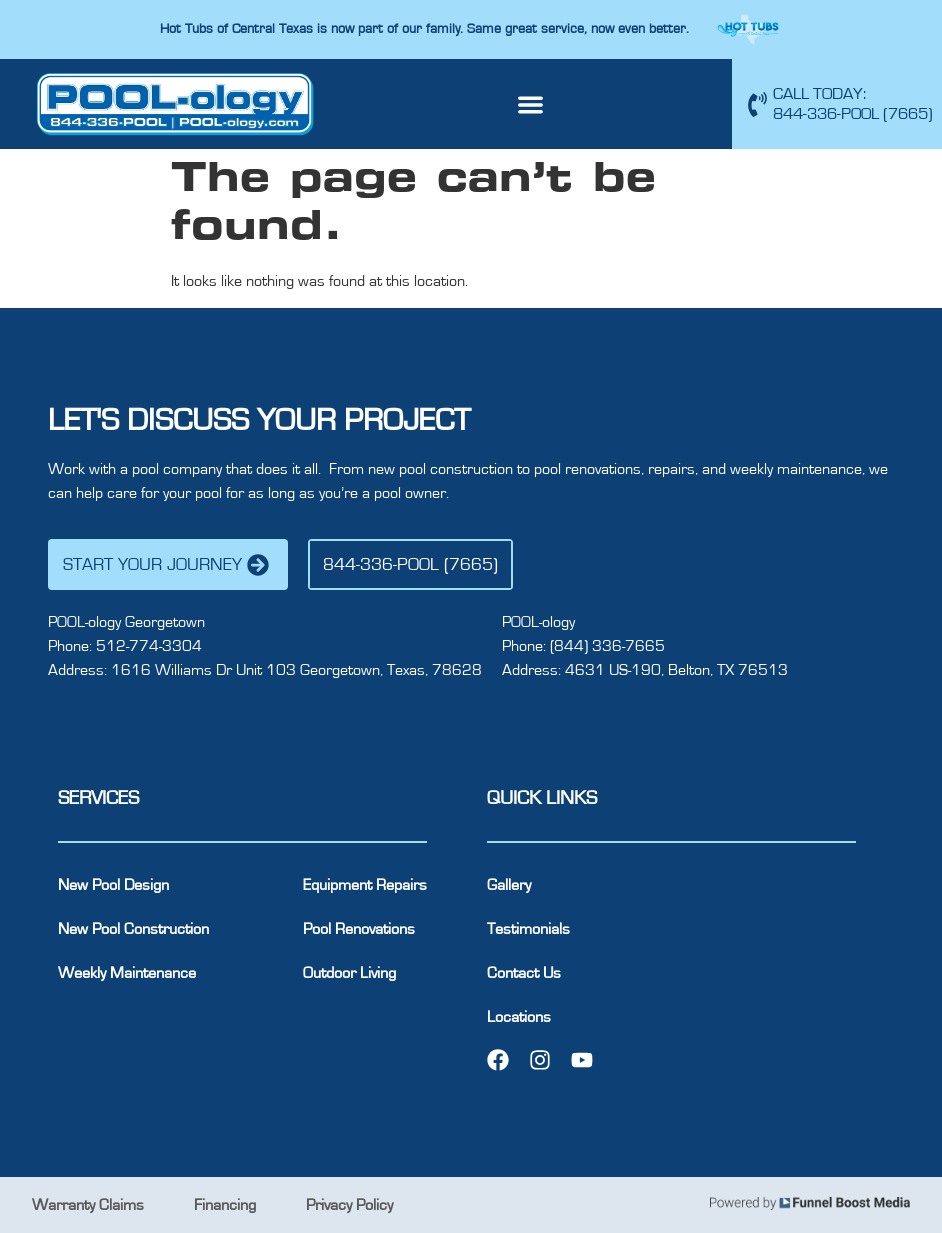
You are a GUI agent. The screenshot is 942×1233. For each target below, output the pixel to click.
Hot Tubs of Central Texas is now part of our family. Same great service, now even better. (426, 29)
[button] (531, 104)
